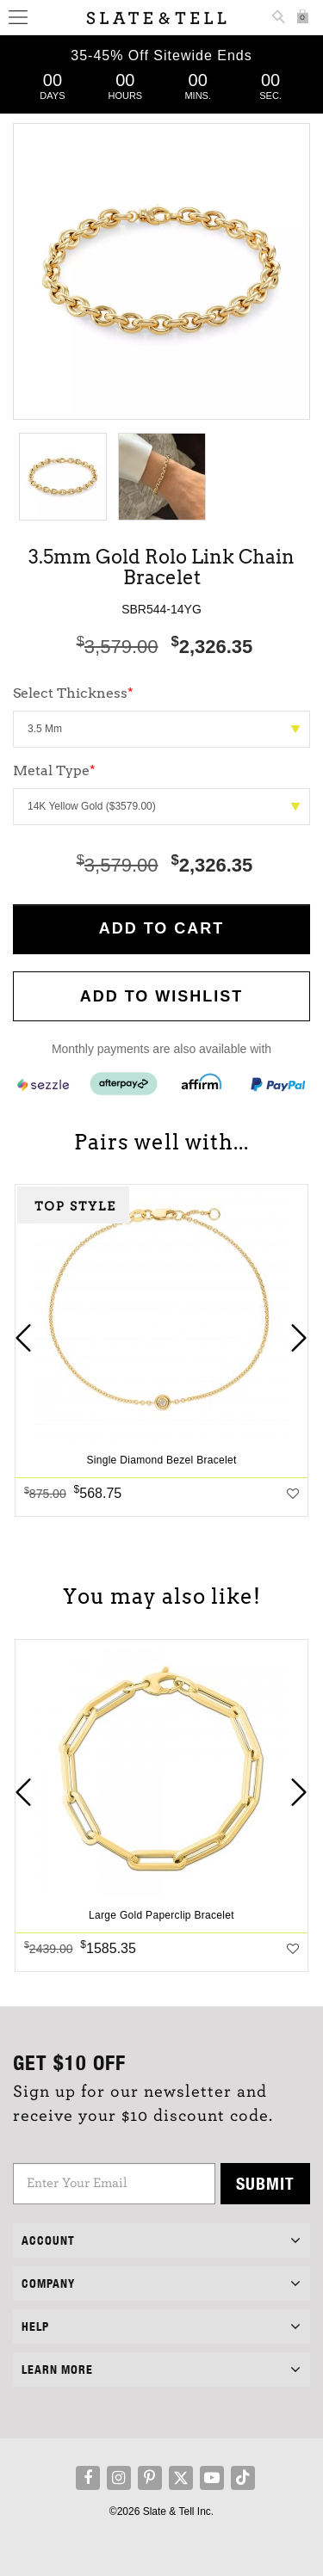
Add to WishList (162, 996)
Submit (265, 2183)
